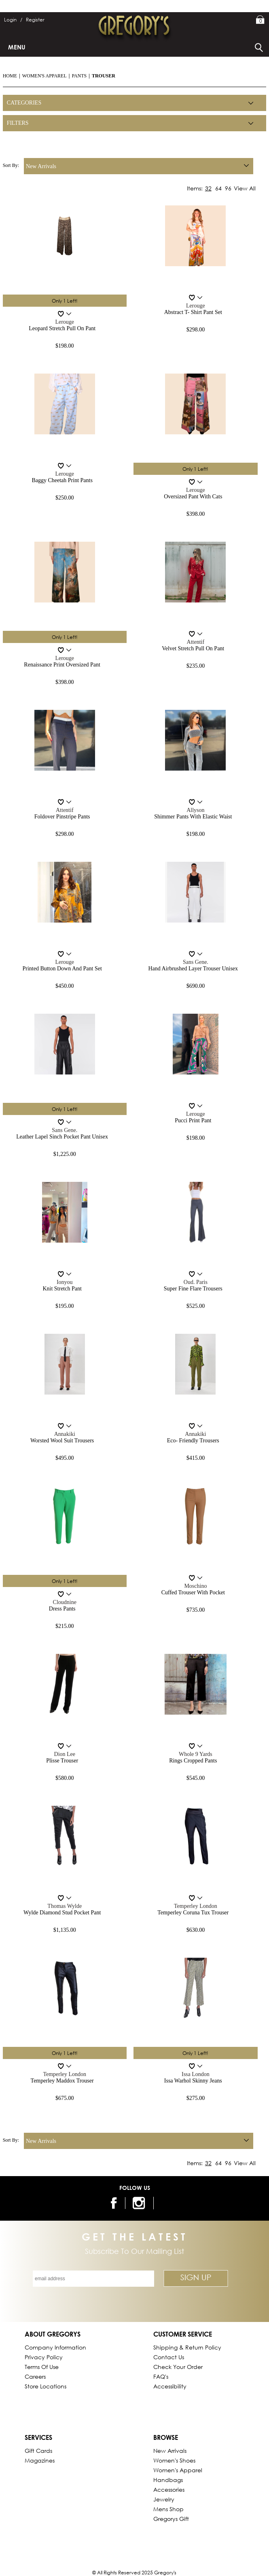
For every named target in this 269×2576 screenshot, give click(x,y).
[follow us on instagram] (140, 2203)
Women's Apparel (44, 76)
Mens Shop (168, 2509)
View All (245, 188)
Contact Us (168, 2357)
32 (208, 188)
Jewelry (163, 2499)
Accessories (168, 2489)
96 (228, 188)
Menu (16, 47)
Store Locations (45, 2386)
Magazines (40, 2460)
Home (10, 76)
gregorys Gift (171, 2519)
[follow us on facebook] (112, 2203)
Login (13, 19)
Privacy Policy (44, 2357)
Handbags (168, 2480)
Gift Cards (38, 2450)
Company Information (55, 2347)
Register (35, 19)
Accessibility (169, 2386)
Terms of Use (42, 2367)
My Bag (260, 20)
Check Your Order (178, 2367)
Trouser (103, 76)
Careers (35, 2376)
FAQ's (160, 2376)
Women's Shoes (174, 2460)
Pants (79, 76)
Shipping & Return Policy (187, 2347)
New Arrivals (169, 2450)
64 (218, 188)
